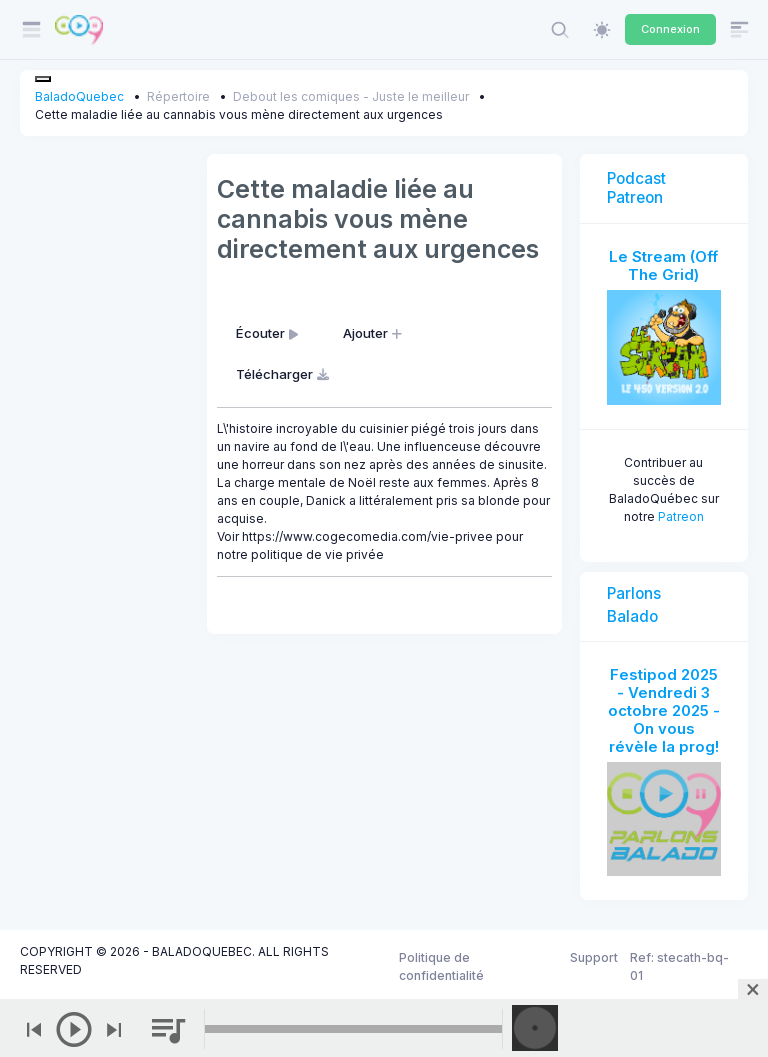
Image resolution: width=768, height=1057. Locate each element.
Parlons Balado (634, 605)
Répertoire (178, 96)
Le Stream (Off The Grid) (663, 265)
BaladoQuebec (79, 96)
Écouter (269, 333)
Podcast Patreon (636, 187)
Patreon (681, 516)
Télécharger (284, 374)
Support (594, 957)
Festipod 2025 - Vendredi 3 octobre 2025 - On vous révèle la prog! (664, 710)
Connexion (670, 29)
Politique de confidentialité (441, 966)
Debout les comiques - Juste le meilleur (351, 96)
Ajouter (374, 333)
